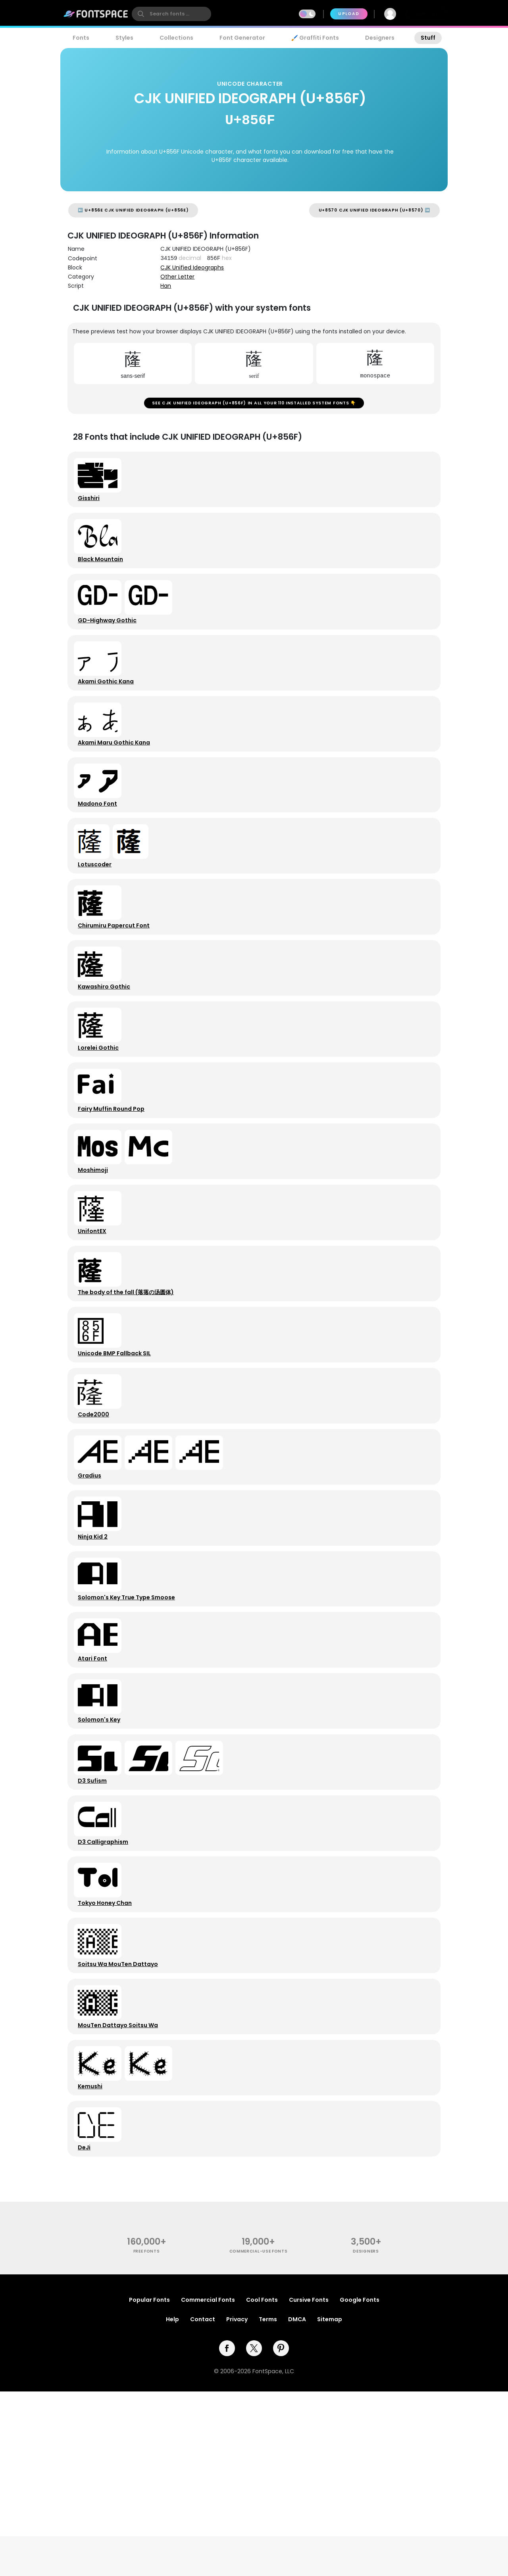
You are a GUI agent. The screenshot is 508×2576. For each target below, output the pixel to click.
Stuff (428, 38)
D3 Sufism (95, 1924)
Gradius (92, 1587)
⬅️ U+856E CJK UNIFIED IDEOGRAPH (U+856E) (133, 210)
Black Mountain (103, 575)
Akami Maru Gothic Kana (117, 777)
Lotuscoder (98, 912)
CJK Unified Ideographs (192, 267)
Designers (379, 38)
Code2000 (96, 1520)
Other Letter (177, 277)
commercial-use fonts (258, 2436)
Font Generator (242, 38)
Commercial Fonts (208, 2484)
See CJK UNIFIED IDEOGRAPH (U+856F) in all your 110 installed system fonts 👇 (254, 406)
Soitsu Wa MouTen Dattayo (121, 2127)
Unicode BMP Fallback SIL (117, 1452)
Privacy (237, 2504)
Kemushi (93, 2262)
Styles (124, 38)
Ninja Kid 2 (96, 1654)
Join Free (426, 14)
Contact (202, 2504)
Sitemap (329, 2504)
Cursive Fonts (309, 2484)
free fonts (146, 2436)
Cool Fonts (262, 2484)
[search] (171, 14)
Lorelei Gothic (101, 1115)
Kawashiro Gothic (107, 1047)
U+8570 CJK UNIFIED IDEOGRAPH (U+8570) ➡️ (374, 210)
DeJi (87, 2329)
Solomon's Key (102, 1857)
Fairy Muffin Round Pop (114, 1182)
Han (165, 286)
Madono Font (100, 845)
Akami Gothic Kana (109, 710)
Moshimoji (96, 1250)
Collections (176, 38)
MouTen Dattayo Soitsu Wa (121, 2194)
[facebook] (227, 2533)
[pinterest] (281, 2533)
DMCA (297, 2504)
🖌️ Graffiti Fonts (315, 38)
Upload (348, 14)
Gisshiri (92, 508)
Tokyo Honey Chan (108, 2059)
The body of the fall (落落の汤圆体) (129, 1385)
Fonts (81, 38)
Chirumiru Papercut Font (117, 980)
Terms (268, 2504)
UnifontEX (95, 1317)
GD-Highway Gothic (110, 642)
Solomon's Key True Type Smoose (129, 1722)
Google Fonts (359, 2484)
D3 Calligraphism (106, 1992)
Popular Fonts (149, 2484)
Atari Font (95, 1789)
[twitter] (254, 2533)
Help (172, 2504)
